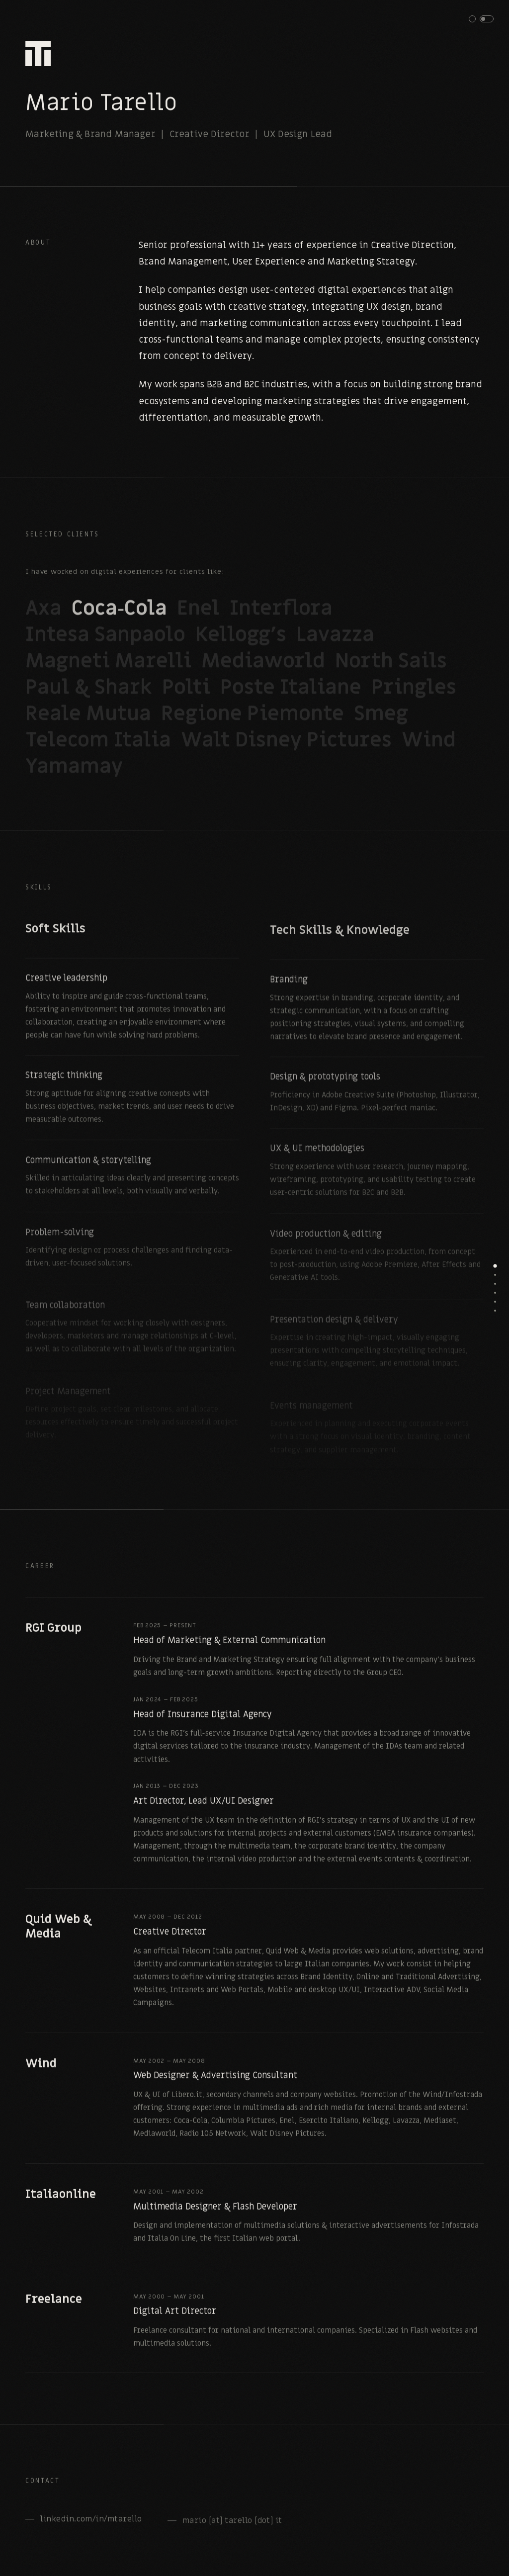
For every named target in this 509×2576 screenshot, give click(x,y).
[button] (481, 18)
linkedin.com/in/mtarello (91, 2526)
